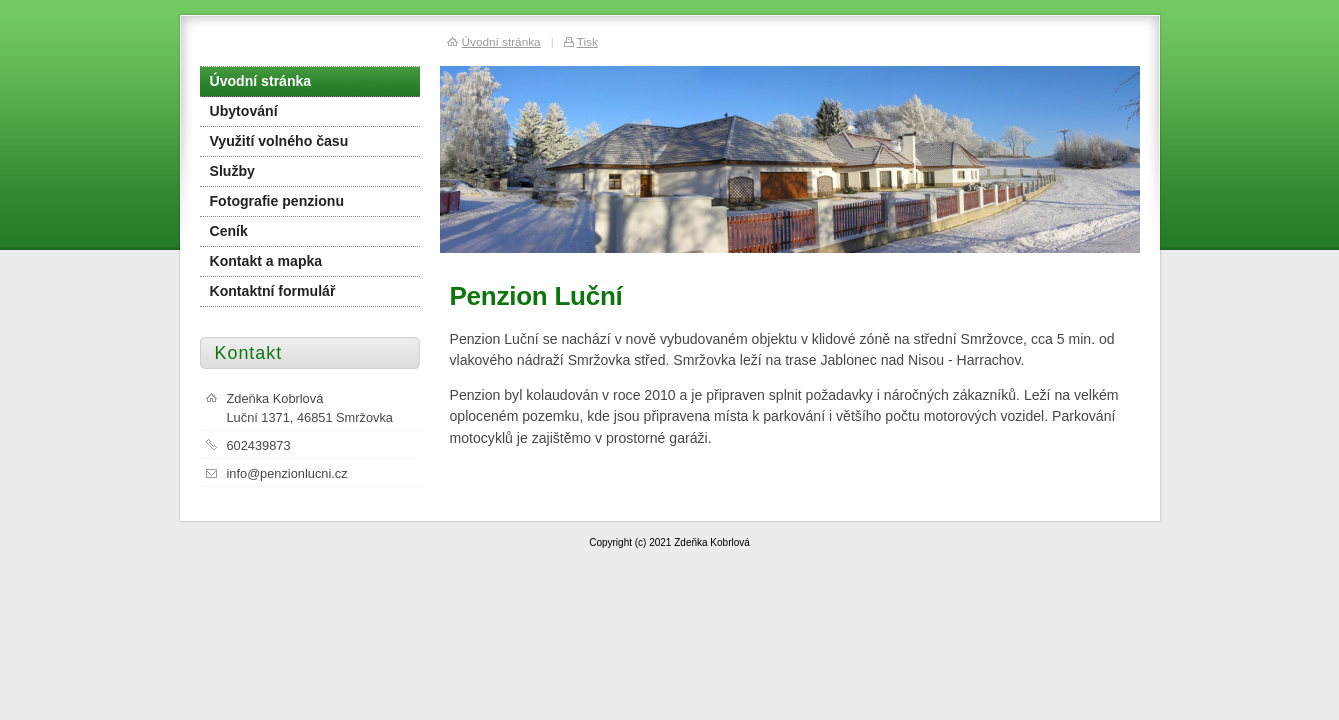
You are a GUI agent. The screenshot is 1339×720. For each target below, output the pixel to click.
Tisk (587, 41)
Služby (232, 171)
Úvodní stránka (261, 81)
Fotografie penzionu (277, 201)
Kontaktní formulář (273, 291)
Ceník (229, 231)
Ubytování (244, 111)
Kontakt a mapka (266, 261)
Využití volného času (279, 141)
